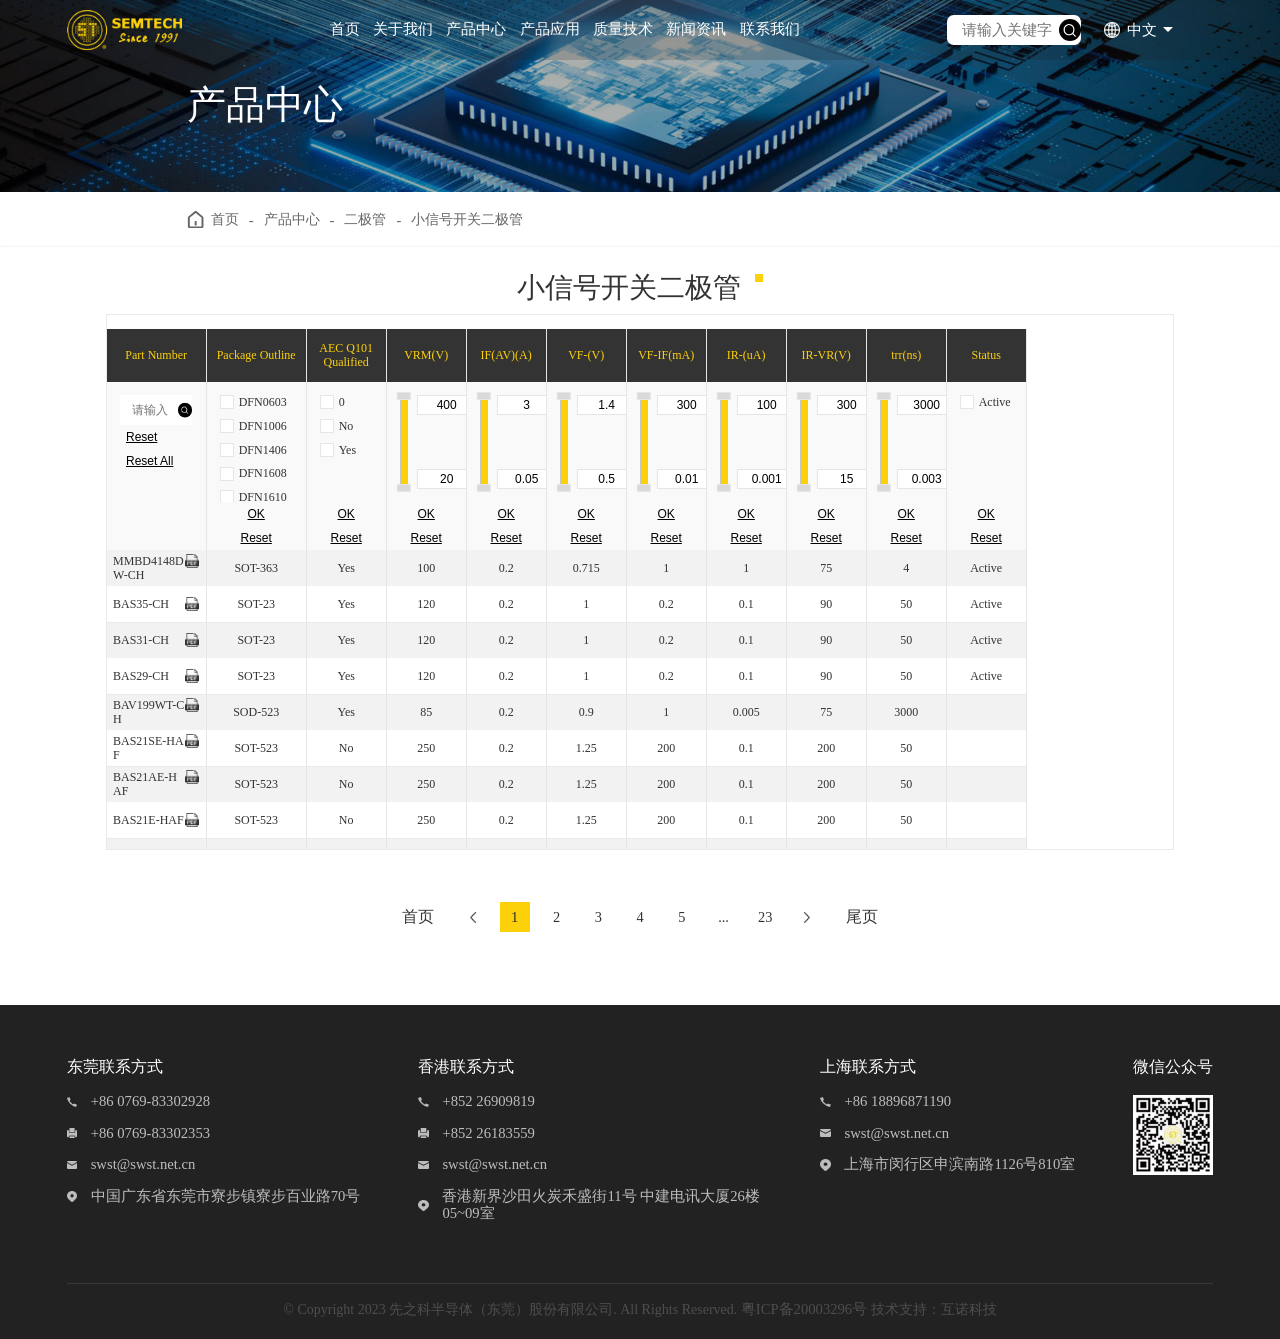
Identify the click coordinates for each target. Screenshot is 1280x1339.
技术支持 (899, 1309)
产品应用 (550, 29)
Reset (141, 437)
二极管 (372, 220)
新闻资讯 (696, 29)
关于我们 (403, 29)
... (727, 917)
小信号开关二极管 (480, 220)
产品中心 (476, 29)
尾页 (874, 916)
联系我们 (770, 29)
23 (772, 917)
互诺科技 (969, 1309)
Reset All (149, 461)
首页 (345, 29)
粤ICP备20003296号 (804, 1309)
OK (256, 514)
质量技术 (623, 29)
